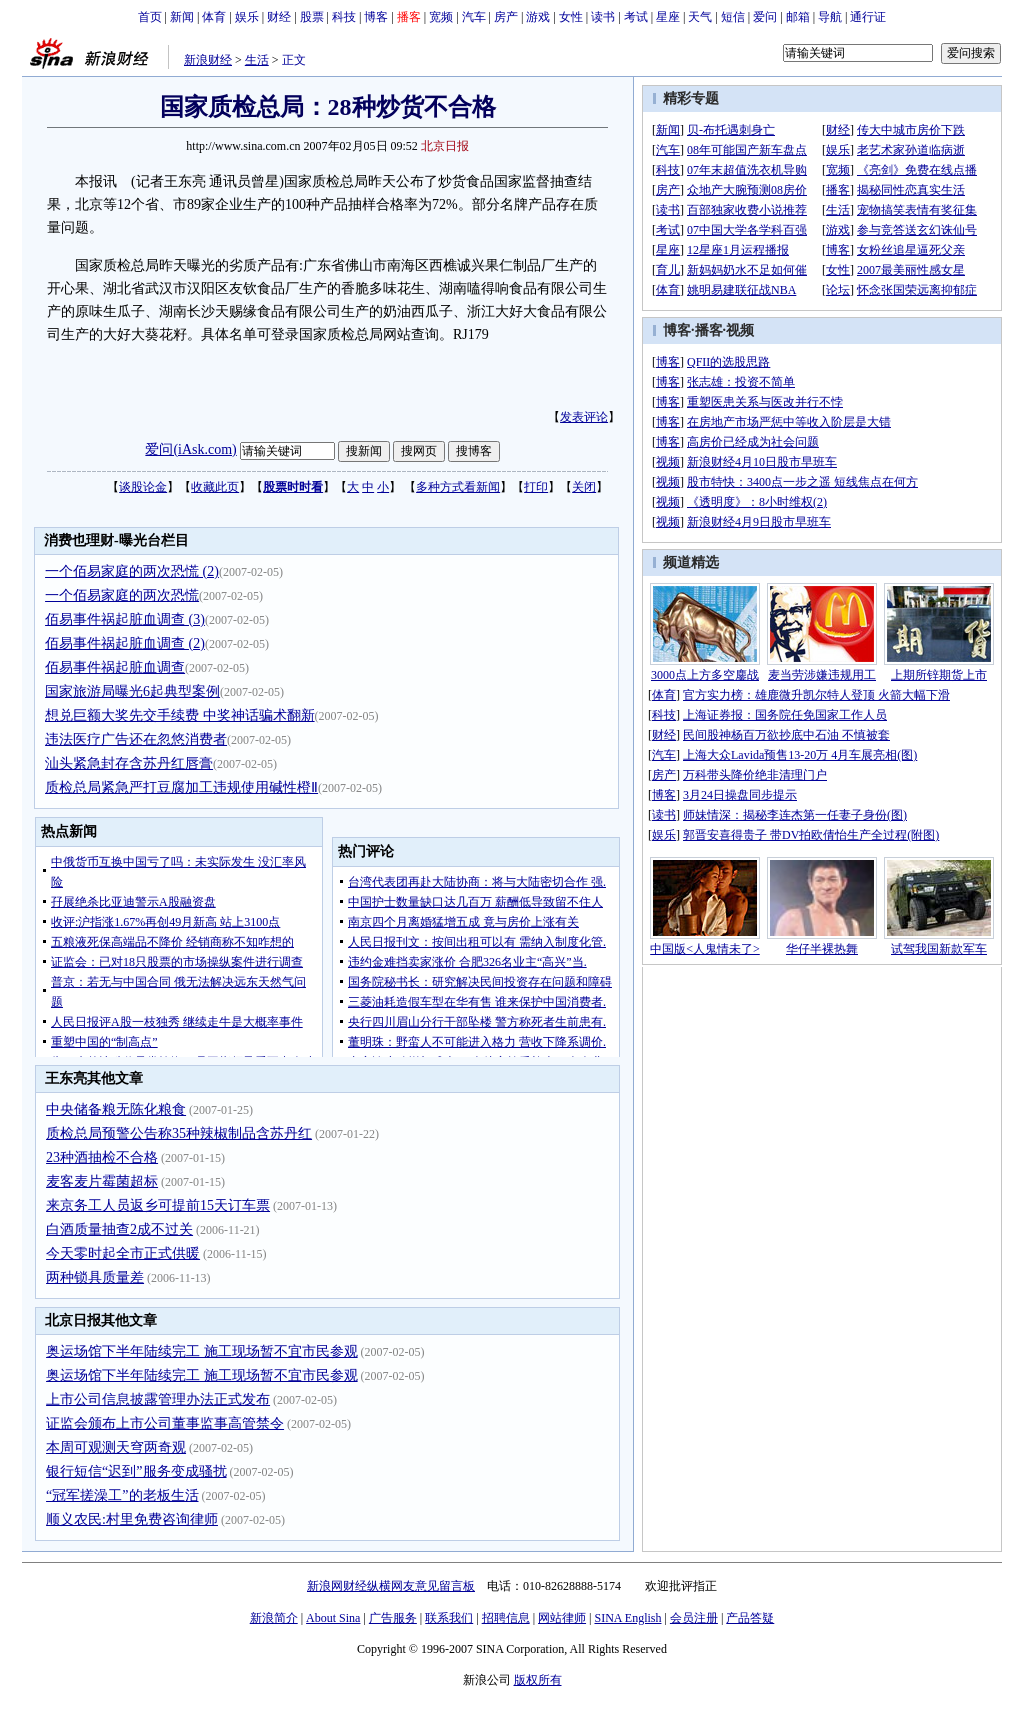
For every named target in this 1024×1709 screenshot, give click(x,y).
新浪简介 (274, 1618)
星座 (668, 17)
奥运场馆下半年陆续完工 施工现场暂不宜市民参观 (202, 1351)
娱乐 (247, 17)
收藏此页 (215, 487)
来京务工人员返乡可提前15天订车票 (158, 1205)
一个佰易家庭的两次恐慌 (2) (132, 571)
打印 (536, 487)
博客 (376, 17)
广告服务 (393, 1618)
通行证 (868, 17)
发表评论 (584, 417)
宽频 (441, 17)
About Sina (333, 1618)
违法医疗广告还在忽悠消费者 (136, 739)
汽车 (474, 17)
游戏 (538, 17)
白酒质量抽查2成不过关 (119, 1229)
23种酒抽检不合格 (102, 1157)
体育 (214, 17)
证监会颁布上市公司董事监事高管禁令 (165, 1423)
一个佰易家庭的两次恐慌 (122, 595)
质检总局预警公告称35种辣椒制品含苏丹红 (179, 1133)
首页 (150, 17)
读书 (603, 17)
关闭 (584, 487)
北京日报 (445, 146)
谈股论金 (143, 487)
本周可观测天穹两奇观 (116, 1447)
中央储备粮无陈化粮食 (116, 1109)
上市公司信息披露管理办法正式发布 (158, 1399)
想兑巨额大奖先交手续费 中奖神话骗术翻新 (180, 715)
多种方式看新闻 (458, 487)
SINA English (627, 1618)
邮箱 (798, 17)
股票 (312, 17)
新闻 (182, 17)
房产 (506, 17)
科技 (344, 17)
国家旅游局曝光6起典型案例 (132, 691)
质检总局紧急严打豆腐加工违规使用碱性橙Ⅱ (181, 787)
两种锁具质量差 (95, 1277)
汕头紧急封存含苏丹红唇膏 (129, 763)
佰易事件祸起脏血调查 (115, 667)
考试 (636, 17)
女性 (571, 17)
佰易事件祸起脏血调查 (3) (125, 619)
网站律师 (562, 1618)
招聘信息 (506, 1618)
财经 (279, 17)
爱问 (765, 17)
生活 (257, 60)
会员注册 (694, 1618)
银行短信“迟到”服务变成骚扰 (136, 1471)
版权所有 (538, 1680)
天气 (700, 17)
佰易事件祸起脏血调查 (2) (125, 643)
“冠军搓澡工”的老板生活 (122, 1495)
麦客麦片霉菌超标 (102, 1181)
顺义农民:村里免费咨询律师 (132, 1519)
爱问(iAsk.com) (190, 449)
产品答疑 (750, 1618)
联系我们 (449, 1618)
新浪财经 (208, 60)
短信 (733, 17)
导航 (830, 17)
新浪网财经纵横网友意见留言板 (391, 1586)
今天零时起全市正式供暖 (123, 1253)
